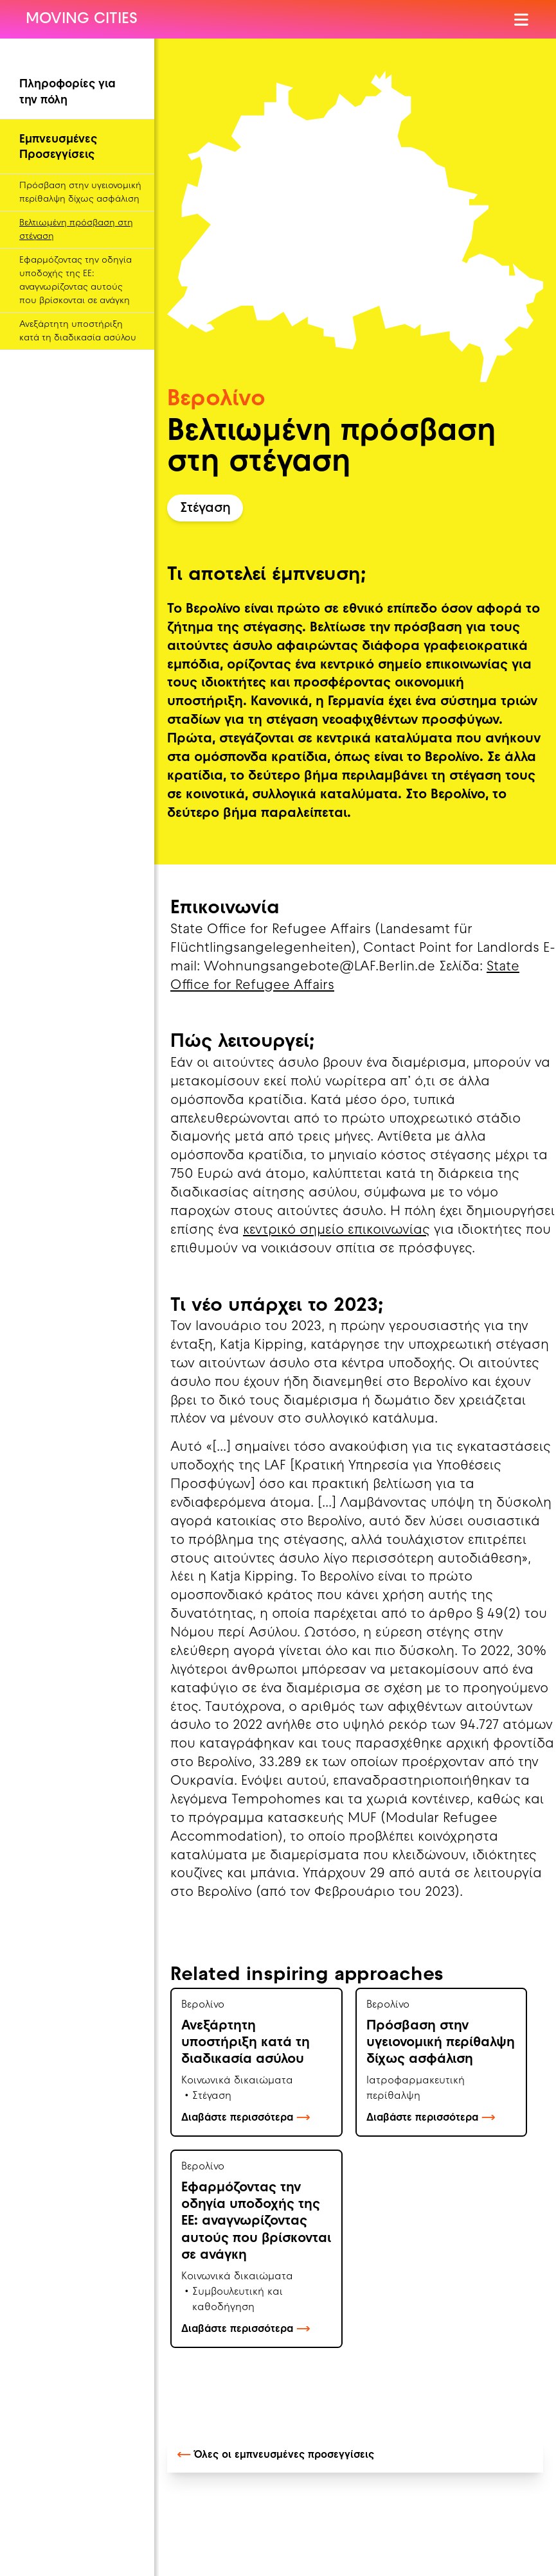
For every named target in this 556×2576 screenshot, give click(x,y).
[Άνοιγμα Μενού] (522, 20)
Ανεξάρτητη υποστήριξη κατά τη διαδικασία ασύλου (77, 331)
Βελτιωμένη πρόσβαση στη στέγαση (76, 230)
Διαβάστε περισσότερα (245, 2118)
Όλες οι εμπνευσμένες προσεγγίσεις (275, 2455)
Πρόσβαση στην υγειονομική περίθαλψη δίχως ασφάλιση (80, 193)
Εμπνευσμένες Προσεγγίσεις (58, 147)
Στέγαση (205, 508)
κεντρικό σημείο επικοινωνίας (336, 1230)
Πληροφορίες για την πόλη (67, 92)
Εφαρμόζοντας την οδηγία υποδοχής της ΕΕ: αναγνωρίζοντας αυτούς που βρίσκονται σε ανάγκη (75, 280)
